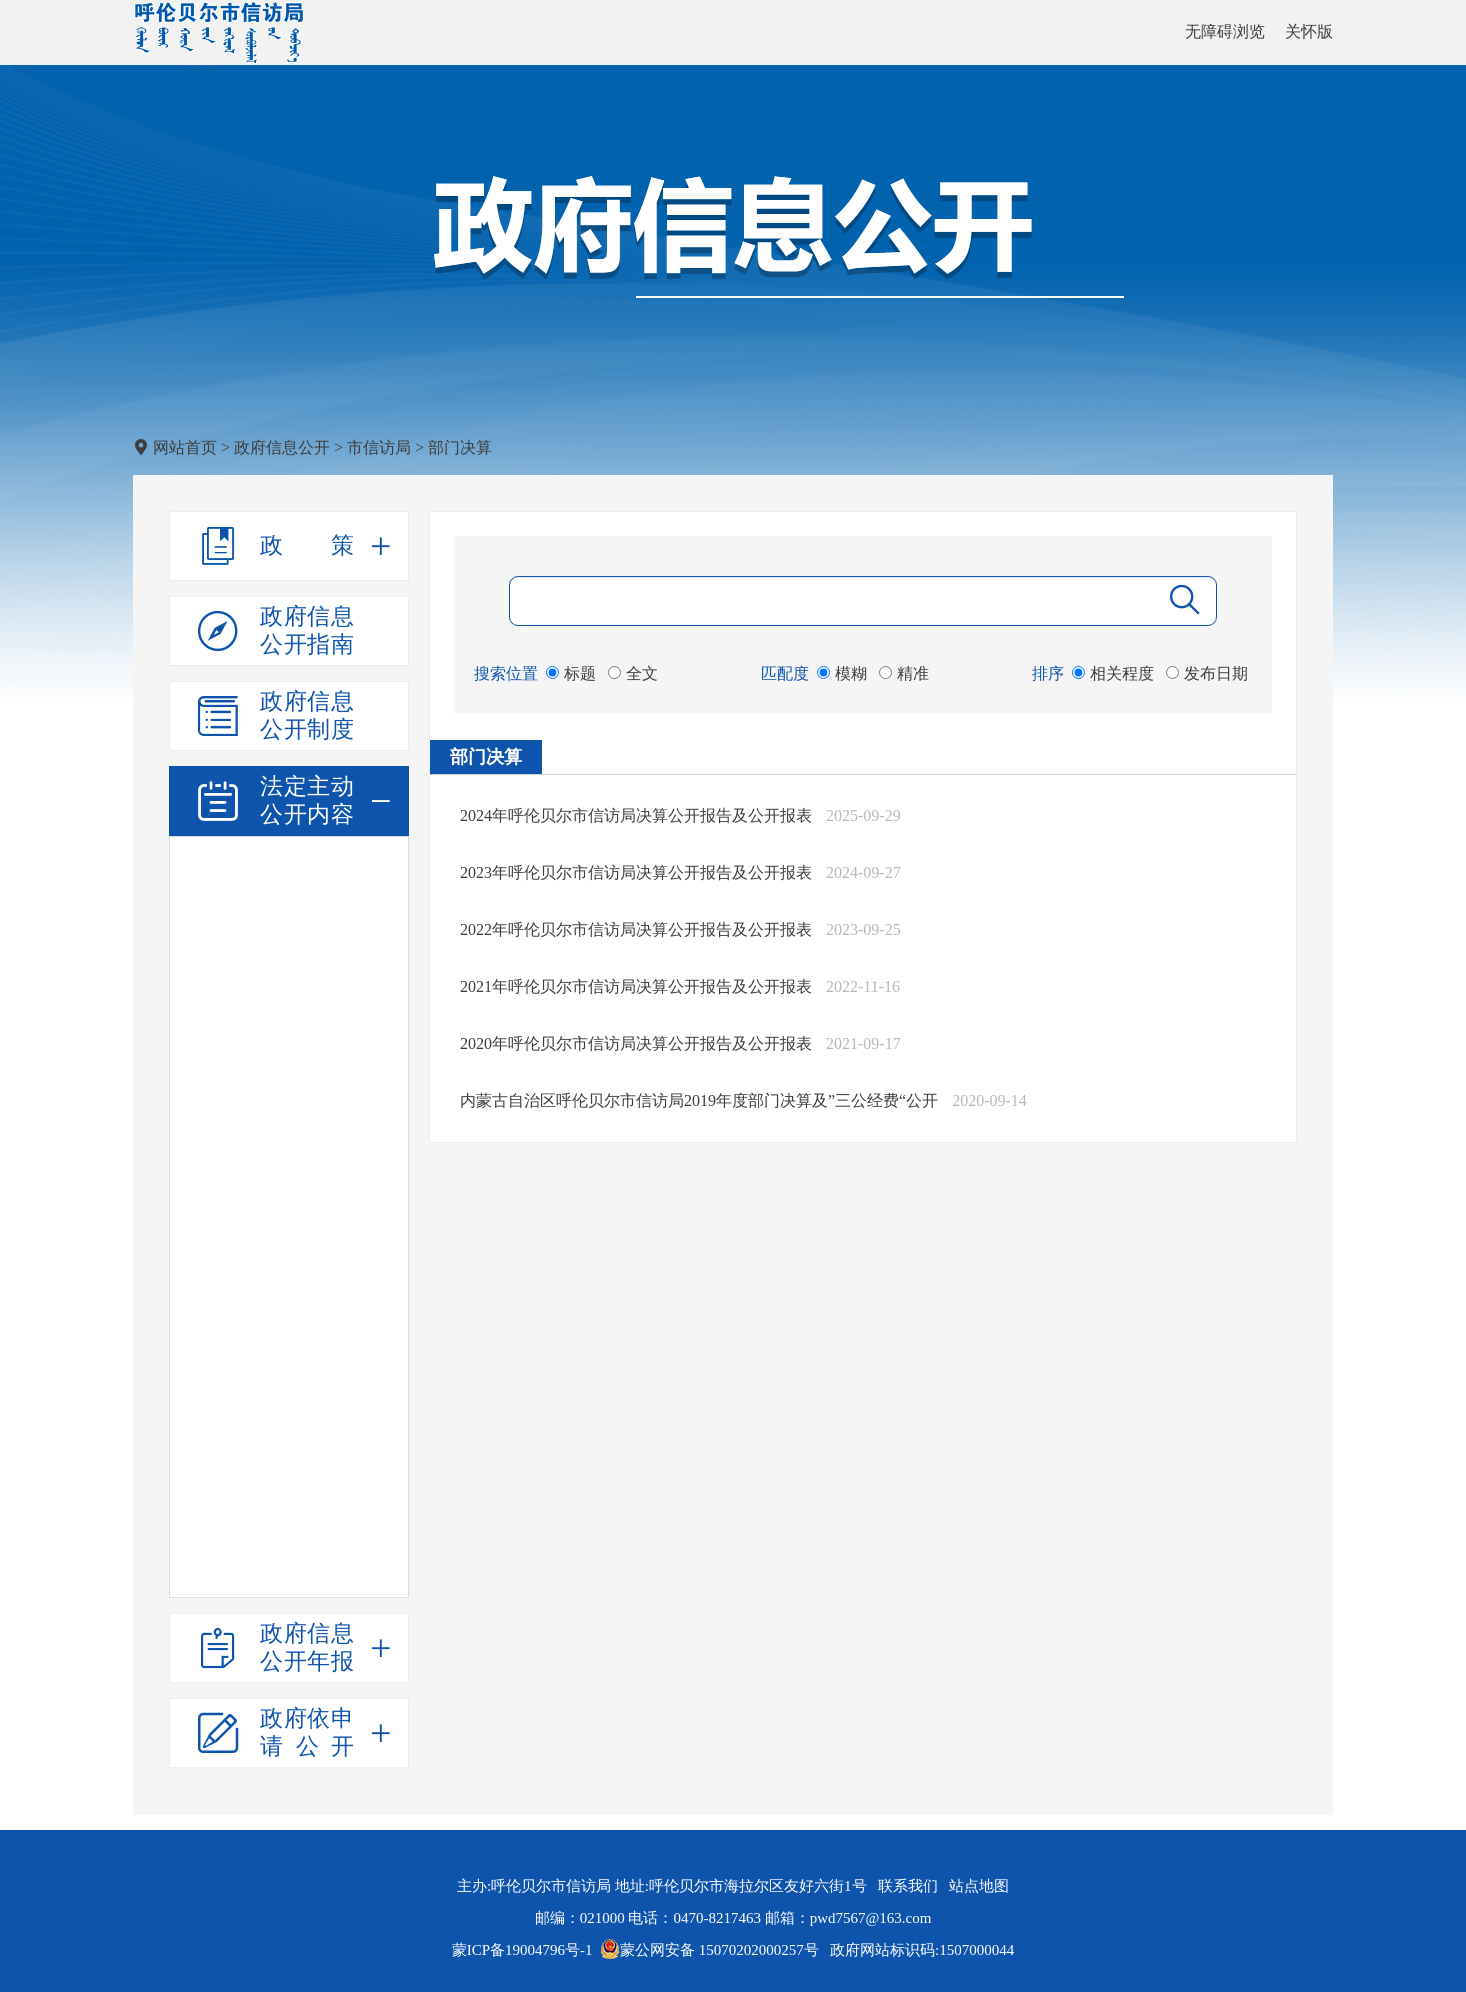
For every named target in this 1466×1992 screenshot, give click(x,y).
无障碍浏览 (1225, 31)
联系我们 (908, 1886)
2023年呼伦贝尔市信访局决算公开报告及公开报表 (636, 872)
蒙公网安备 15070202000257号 (709, 1950)
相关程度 (1113, 673)
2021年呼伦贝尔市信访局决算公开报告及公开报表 (636, 986)
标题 (571, 673)
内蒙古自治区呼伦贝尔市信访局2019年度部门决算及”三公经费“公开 (699, 1100)
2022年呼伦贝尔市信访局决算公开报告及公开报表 (636, 929)
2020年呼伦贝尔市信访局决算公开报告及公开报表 (636, 1043)
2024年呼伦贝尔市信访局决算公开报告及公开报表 (636, 815)
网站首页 (185, 447)
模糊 (842, 673)
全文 (633, 673)
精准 (904, 673)
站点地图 (979, 1886)
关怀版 (1309, 31)
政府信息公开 (282, 447)
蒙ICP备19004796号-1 (522, 1950)
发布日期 (1207, 673)
